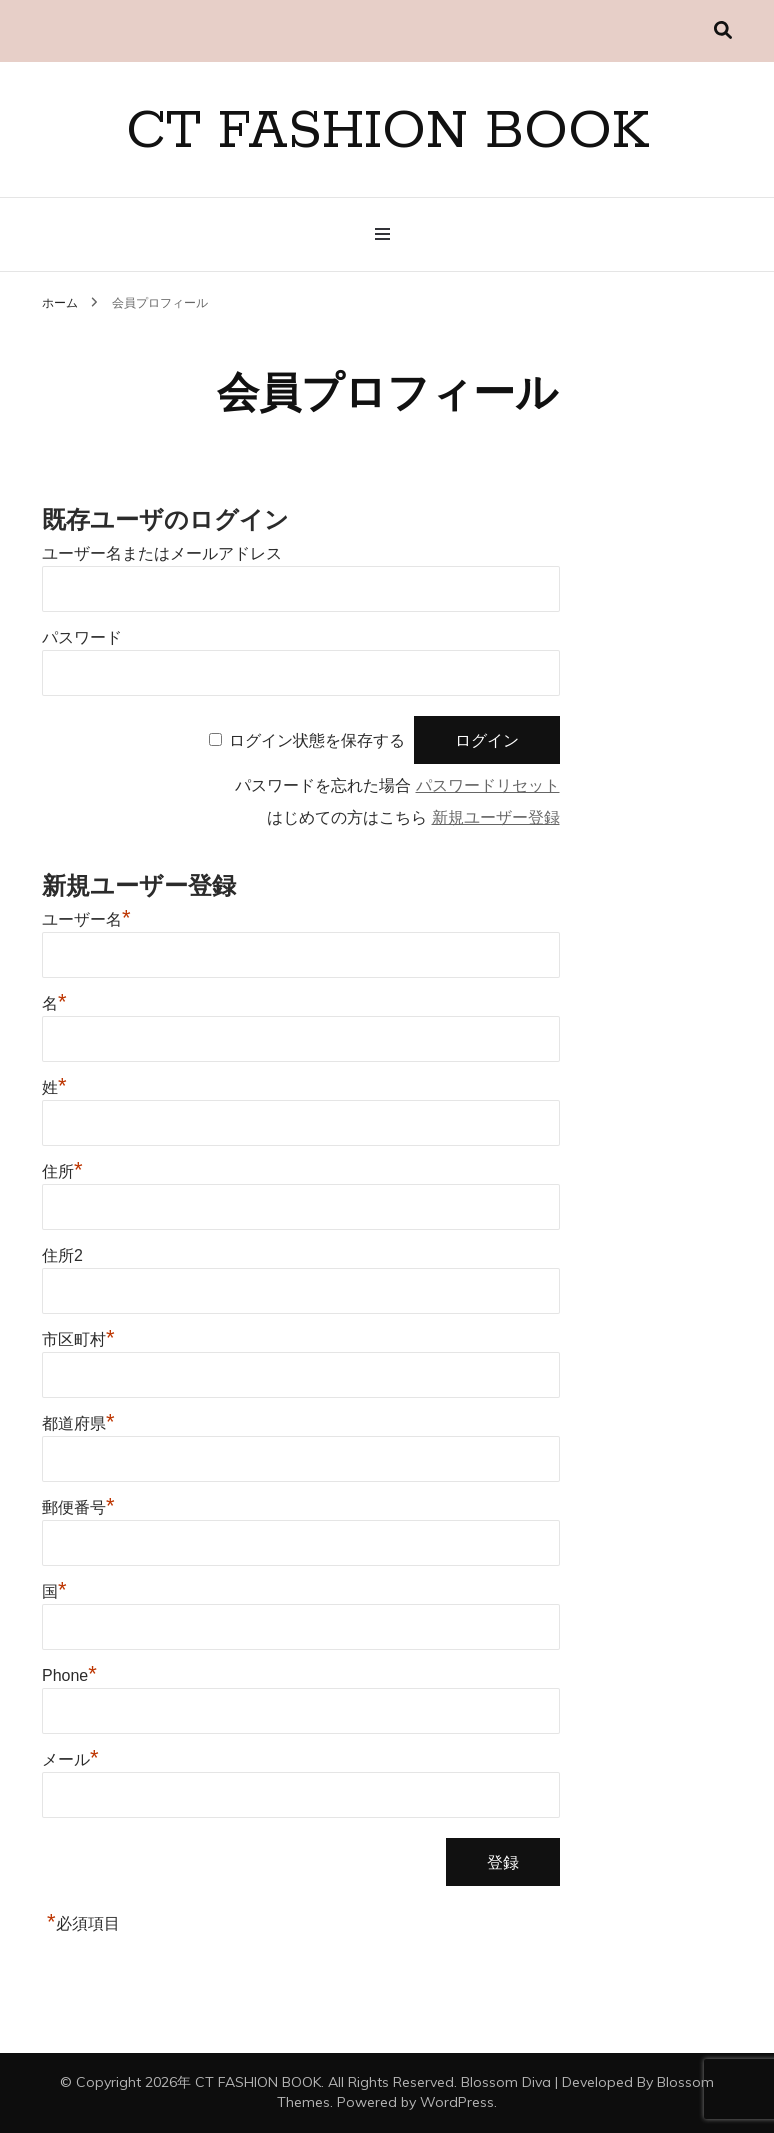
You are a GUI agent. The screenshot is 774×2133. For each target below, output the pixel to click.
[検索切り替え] (723, 30)
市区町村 (78, 1339)
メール (70, 1759)
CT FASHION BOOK (387, 132)
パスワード (82, 637)
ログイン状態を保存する (317, 740)
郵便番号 (78, 1507)
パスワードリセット (488, 785)
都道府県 (78, 1423)
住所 (62, 1171)
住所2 (62, 1255)
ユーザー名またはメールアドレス (162, 553)
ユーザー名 (86, 919)
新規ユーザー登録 (496, 817)
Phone (69, 1675)
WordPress (457, 2102)
